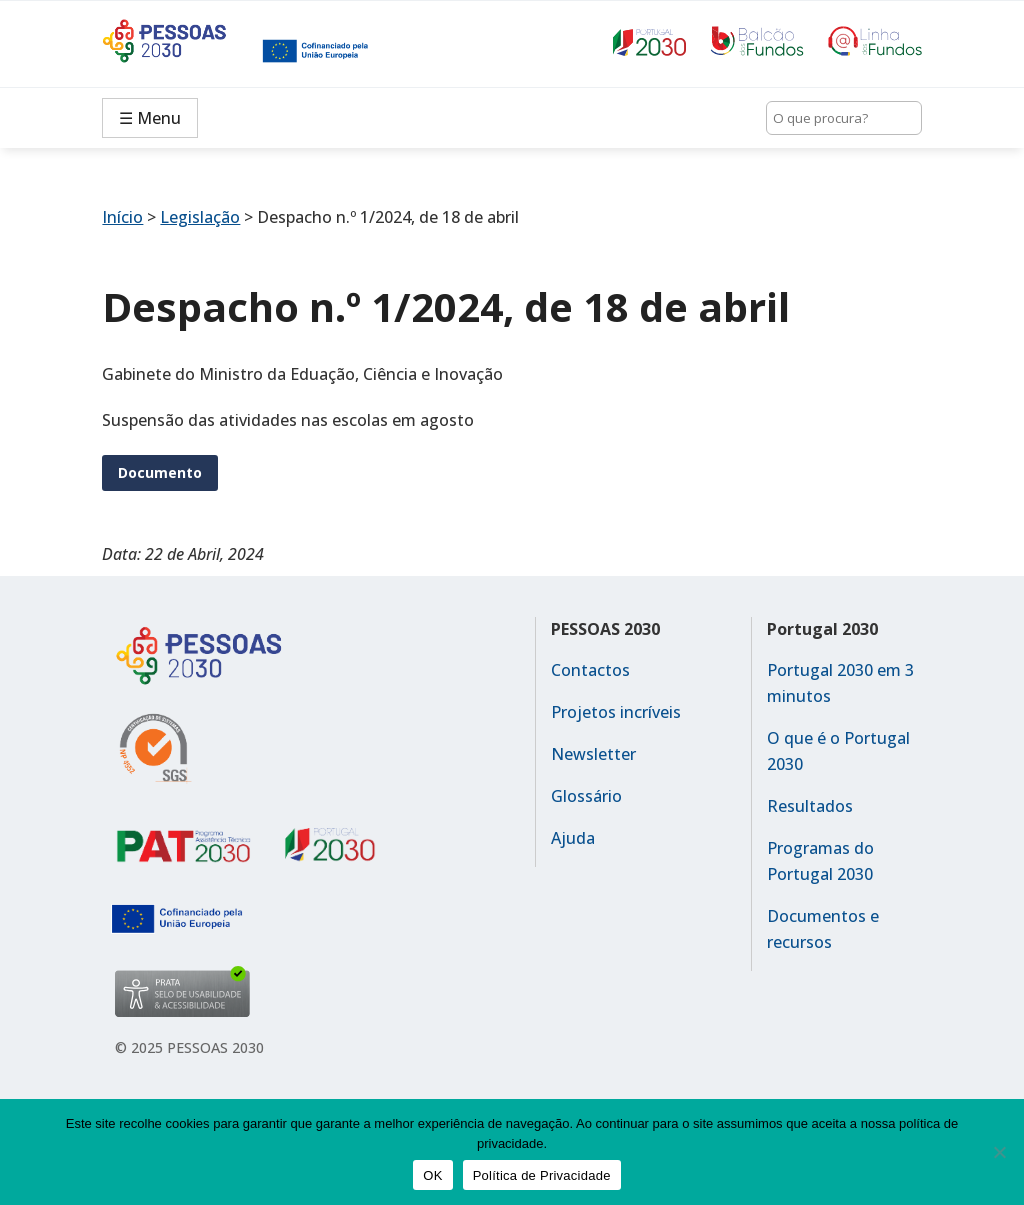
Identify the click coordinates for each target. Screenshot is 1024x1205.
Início (122, 217)
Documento (160, 472)
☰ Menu (150, 118)
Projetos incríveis (616, 712)
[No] (999, 1152)
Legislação (200, 217)
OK (432, 1175)
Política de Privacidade (542, 1175)
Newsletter (593, 754)
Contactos (590, 670)
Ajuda (573, 838)
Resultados (810, 806)
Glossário (586, 796)
